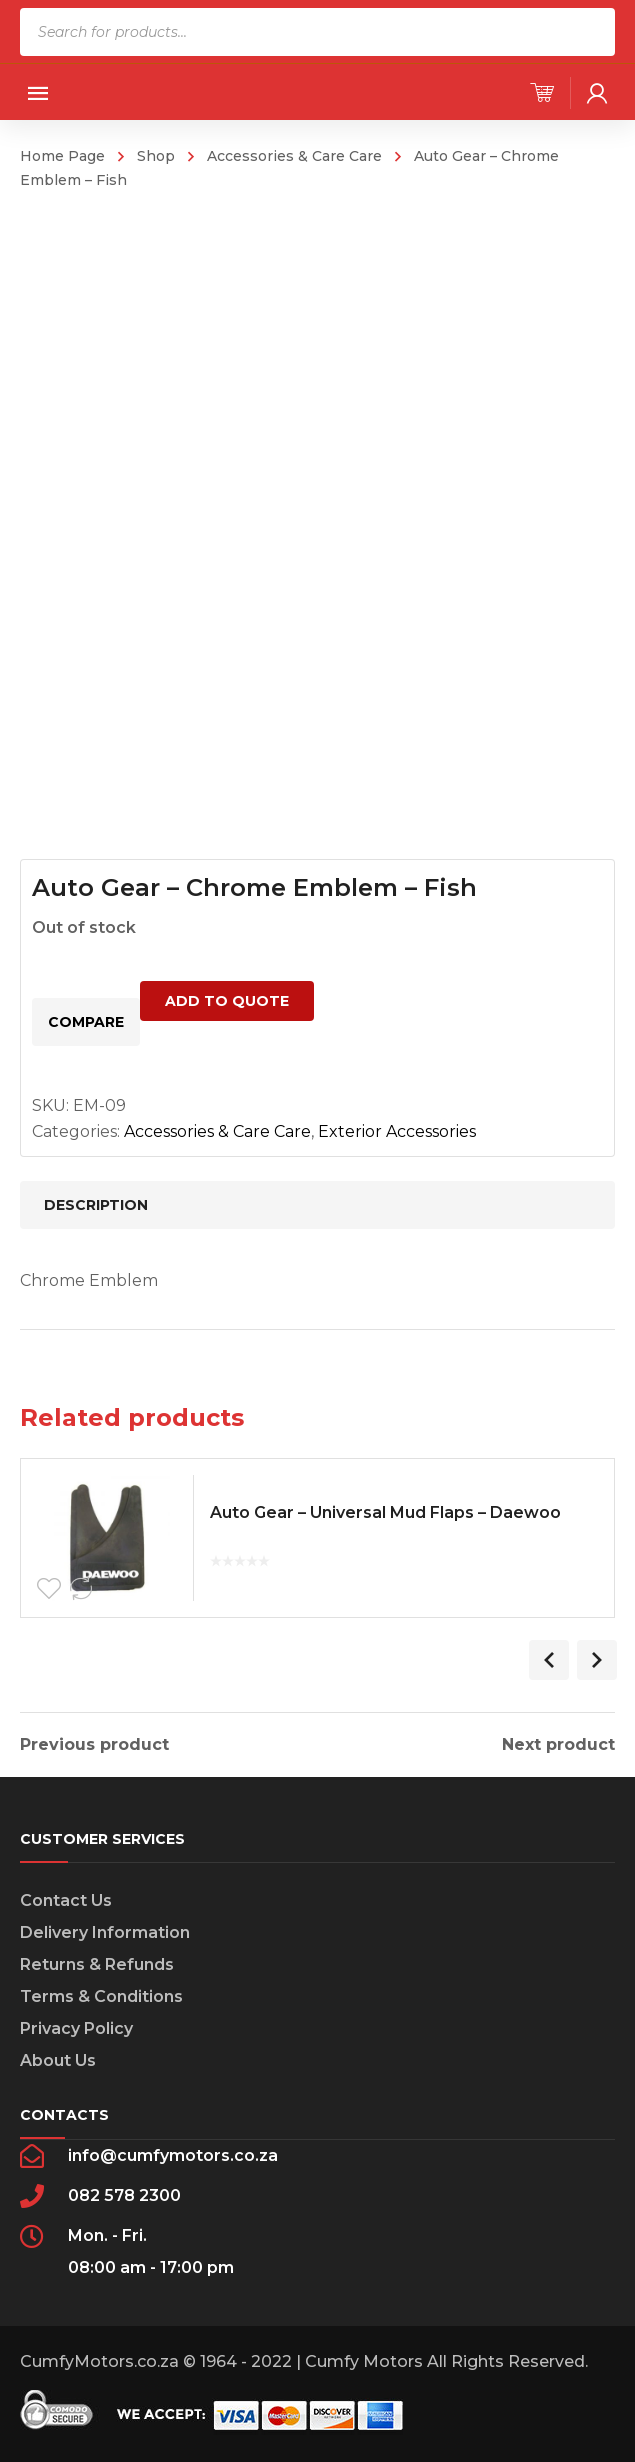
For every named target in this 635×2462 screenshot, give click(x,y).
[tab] (317, 1205)
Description (96, 1205)
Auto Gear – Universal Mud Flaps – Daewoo (390, 1515)
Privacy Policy (76, 2028)
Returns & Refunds (97, 1964)
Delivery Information (105, 1932)
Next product (558, 1745)
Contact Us (66, 1900)
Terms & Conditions (101, 1996)
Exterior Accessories (397, 1131)
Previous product (94, 1745)
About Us (58, 2060)
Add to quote (227, 1001)
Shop (156, 156)
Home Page (62, 156)
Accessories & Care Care (294, 156)
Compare (86, 1022)
